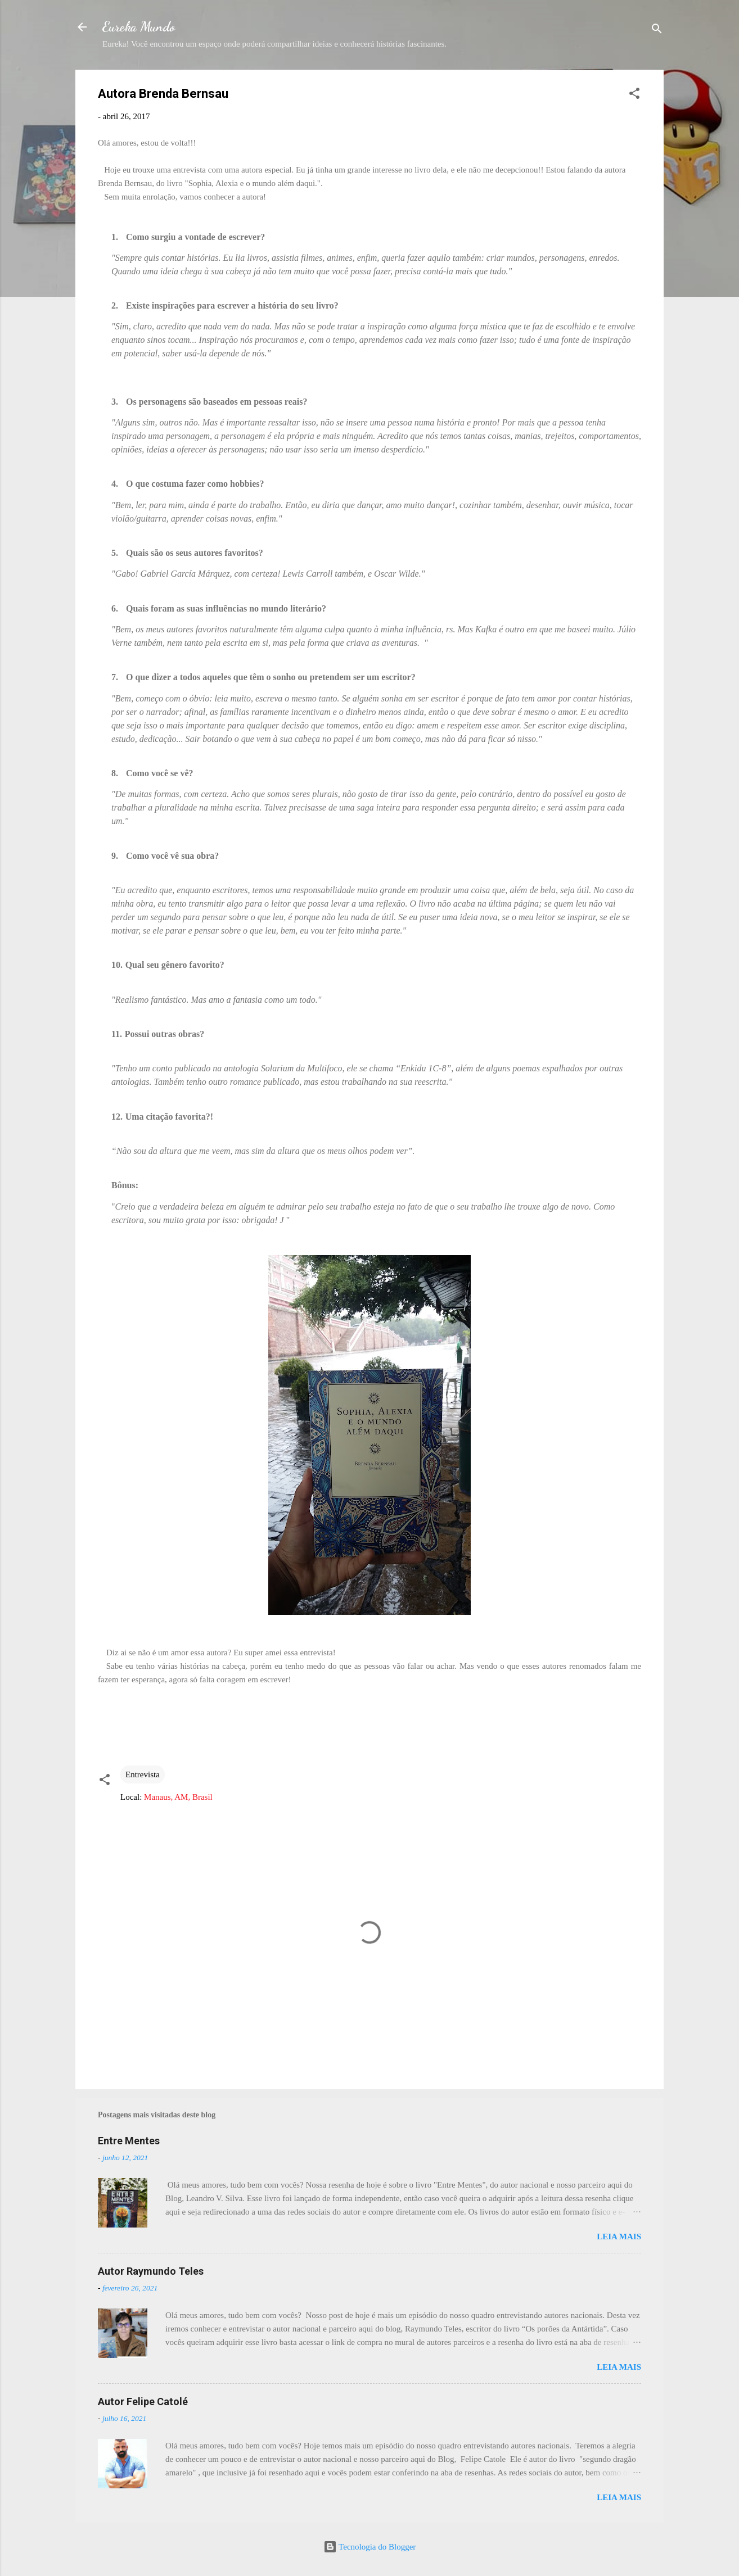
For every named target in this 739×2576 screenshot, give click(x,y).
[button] (634, 95)
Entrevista (142, 1774)
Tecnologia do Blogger (369, 2546)
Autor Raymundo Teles (151, 2271)
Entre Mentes (129, 2141)
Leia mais (619, 2236)
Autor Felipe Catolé (143, 2401)
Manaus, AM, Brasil (178, 1796)
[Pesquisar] (657, 30)
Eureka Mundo (138, 27)
